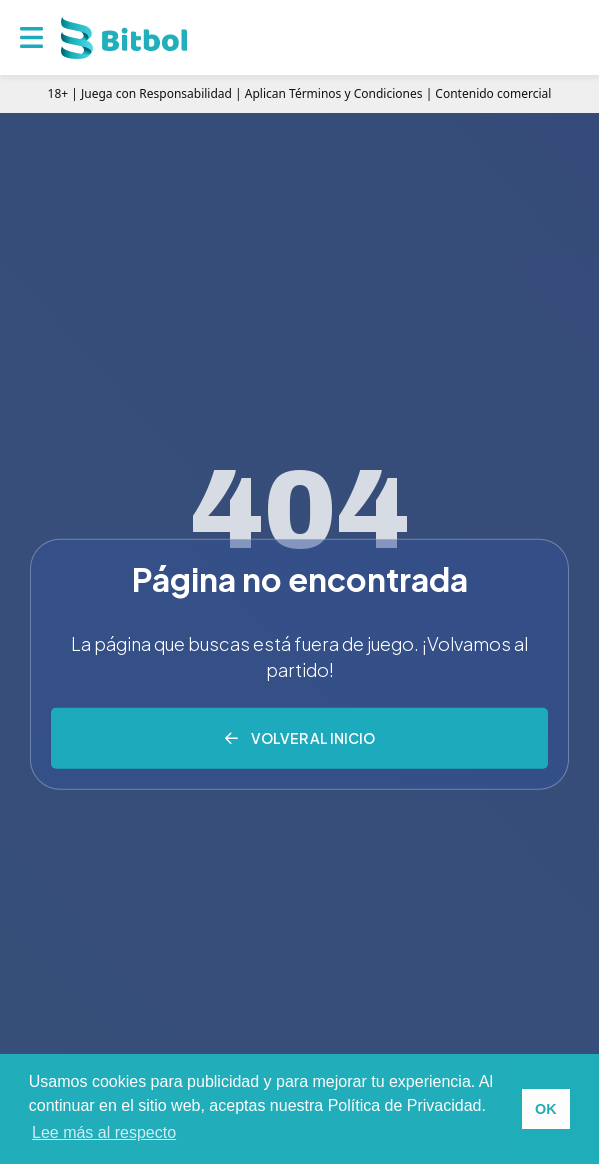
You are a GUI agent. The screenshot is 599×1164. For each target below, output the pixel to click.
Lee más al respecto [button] (104, 1132)
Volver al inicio (313, 738)
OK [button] (546, 1109)
